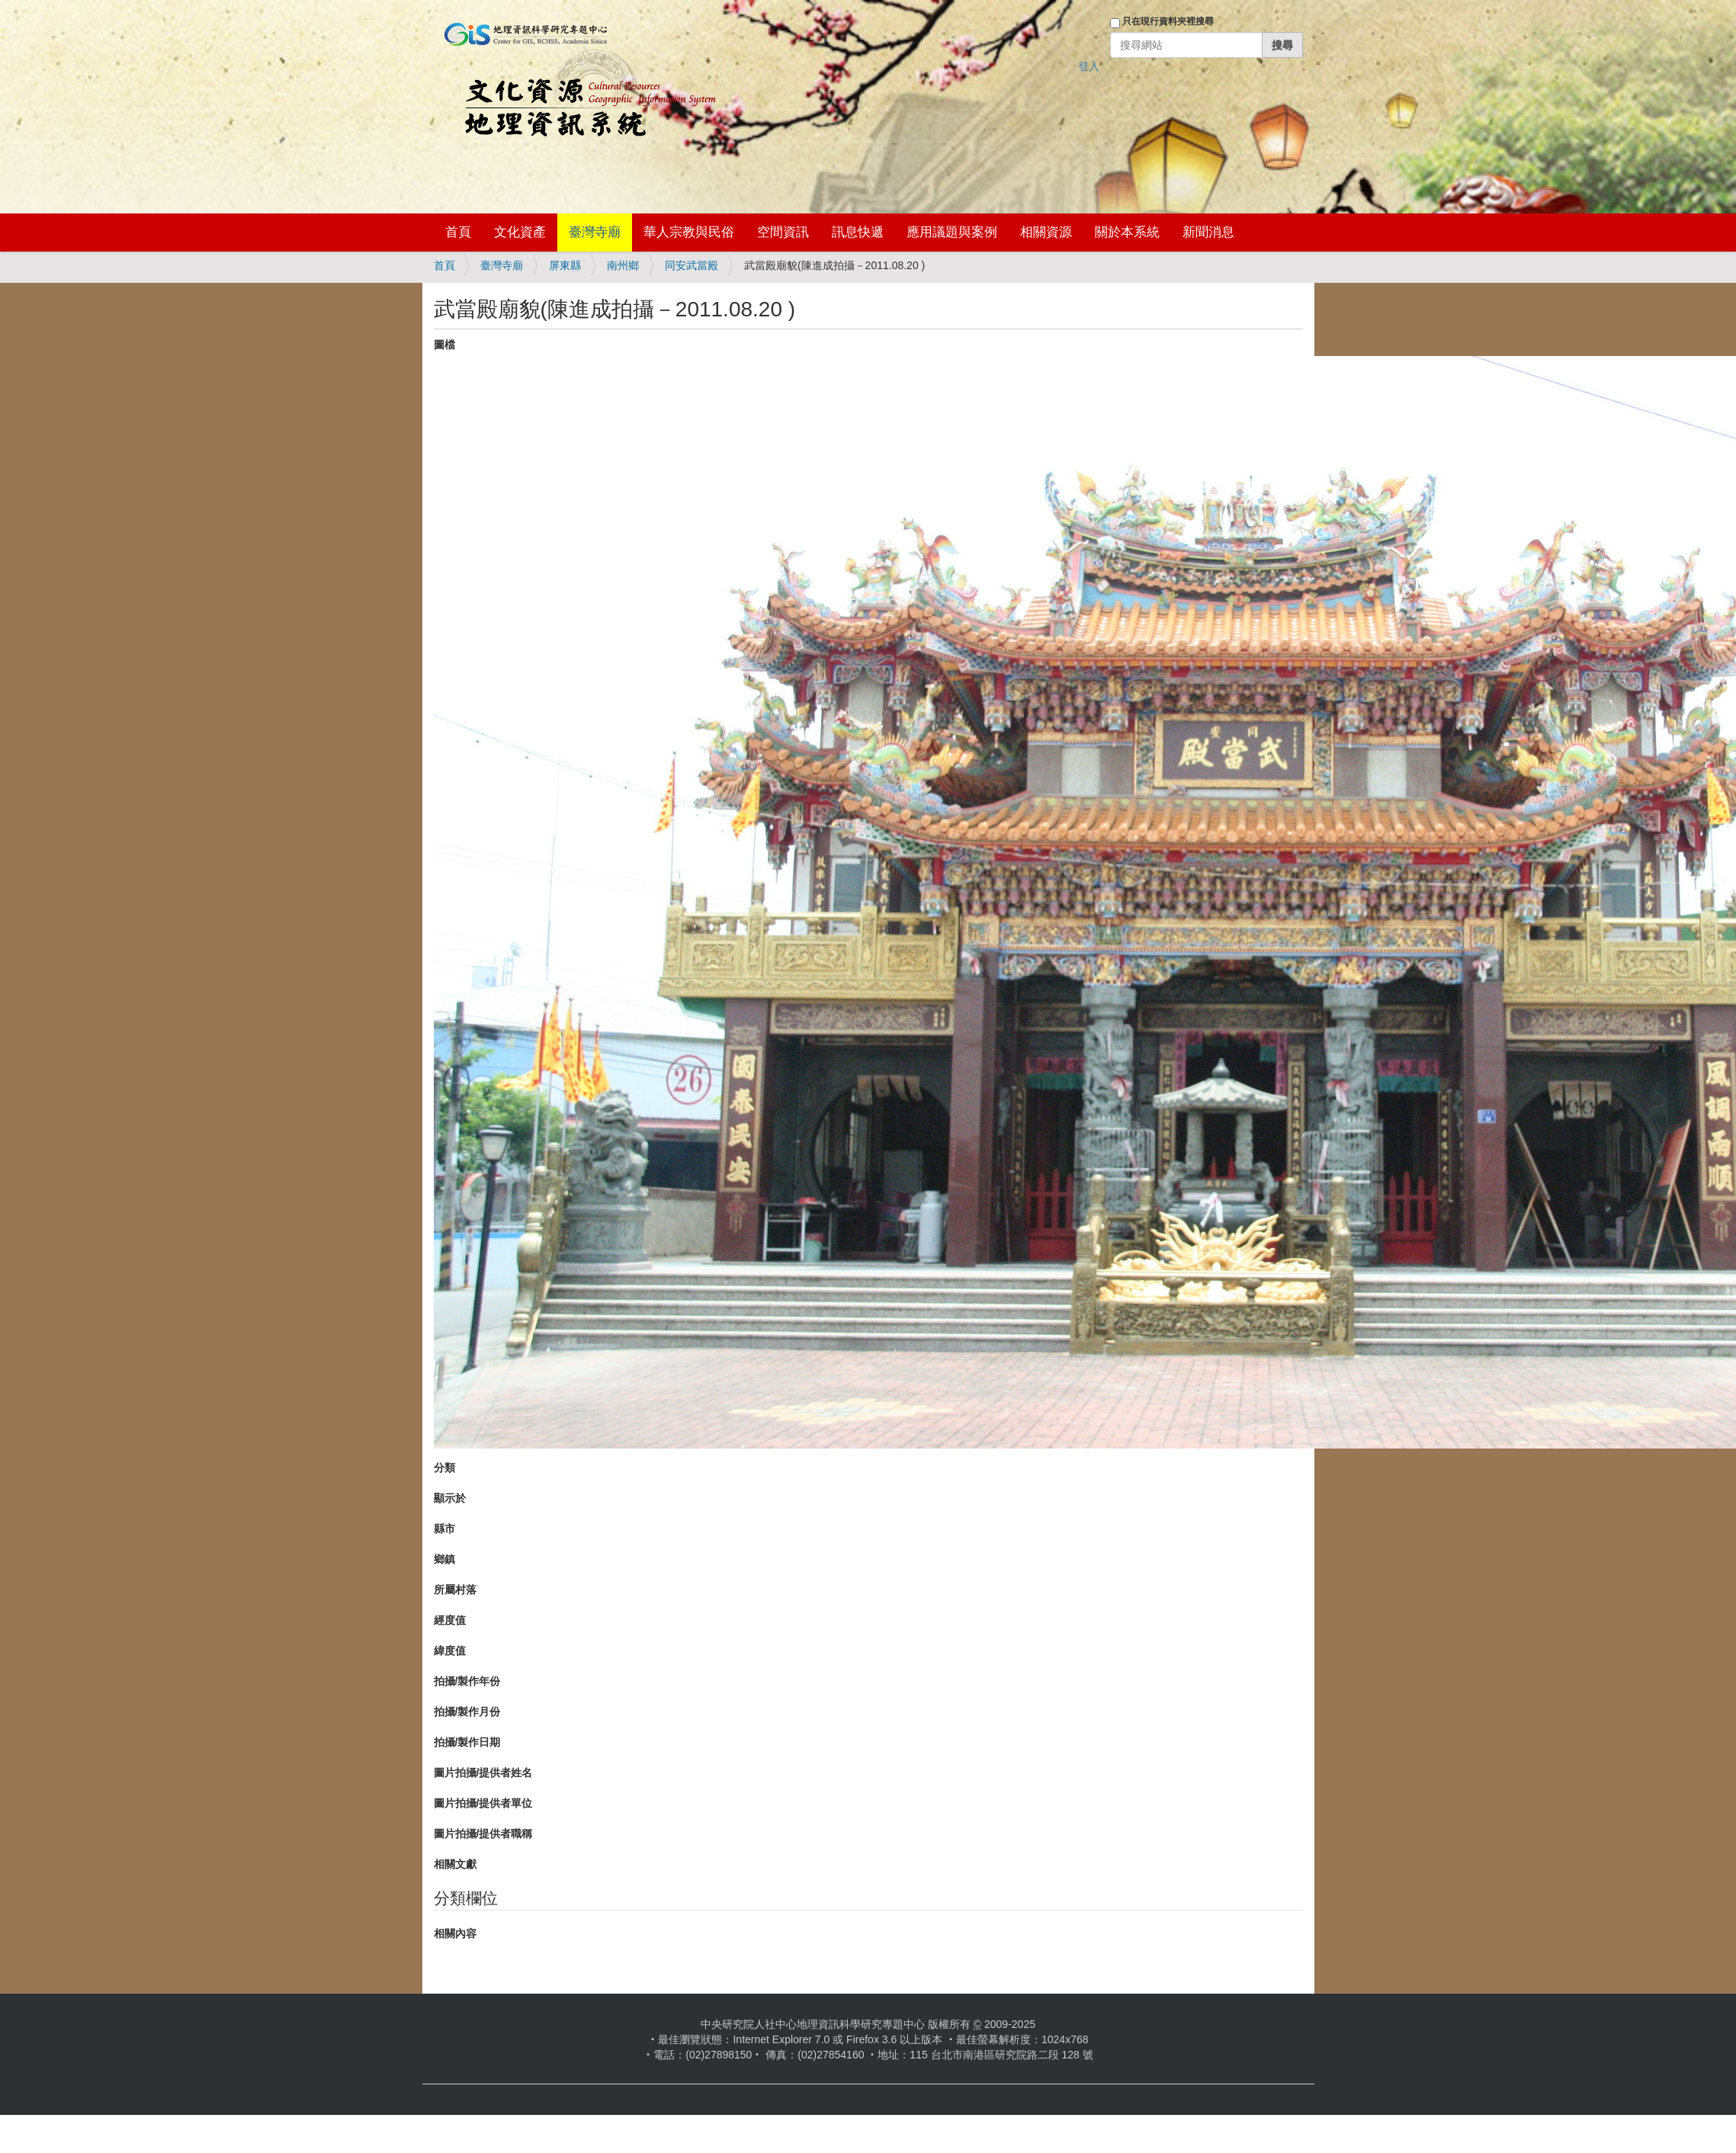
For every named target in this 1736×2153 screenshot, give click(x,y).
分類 (444, 1468)
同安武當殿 (691, 265)
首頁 (458, 232)
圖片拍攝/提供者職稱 (483, 1833)
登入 (1088, 66)
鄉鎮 (444, 1559)
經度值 (450, 1620)
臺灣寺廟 (595, 232)
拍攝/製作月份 (467, 1711)
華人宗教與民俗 (688, 232)
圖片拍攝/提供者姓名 (483, 1772)
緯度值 (450, 1650)
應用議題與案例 (952, 232)
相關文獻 (455, 1864)
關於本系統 (1127, 232)
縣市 (444, 1529)
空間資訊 (783, 232)
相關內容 (455, 1933)
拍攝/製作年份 (467, 1681)
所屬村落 (455, 1589)
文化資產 (520, 232)
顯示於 (450, 1498)
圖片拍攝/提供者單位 (483, 1803)
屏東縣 (565, 265)
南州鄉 (623, 265)
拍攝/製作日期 (467, 1742)
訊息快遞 (858, 232)
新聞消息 (1208, 232)
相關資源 (1046, 232)
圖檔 (444, 345)
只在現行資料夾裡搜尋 (1168, 21)
